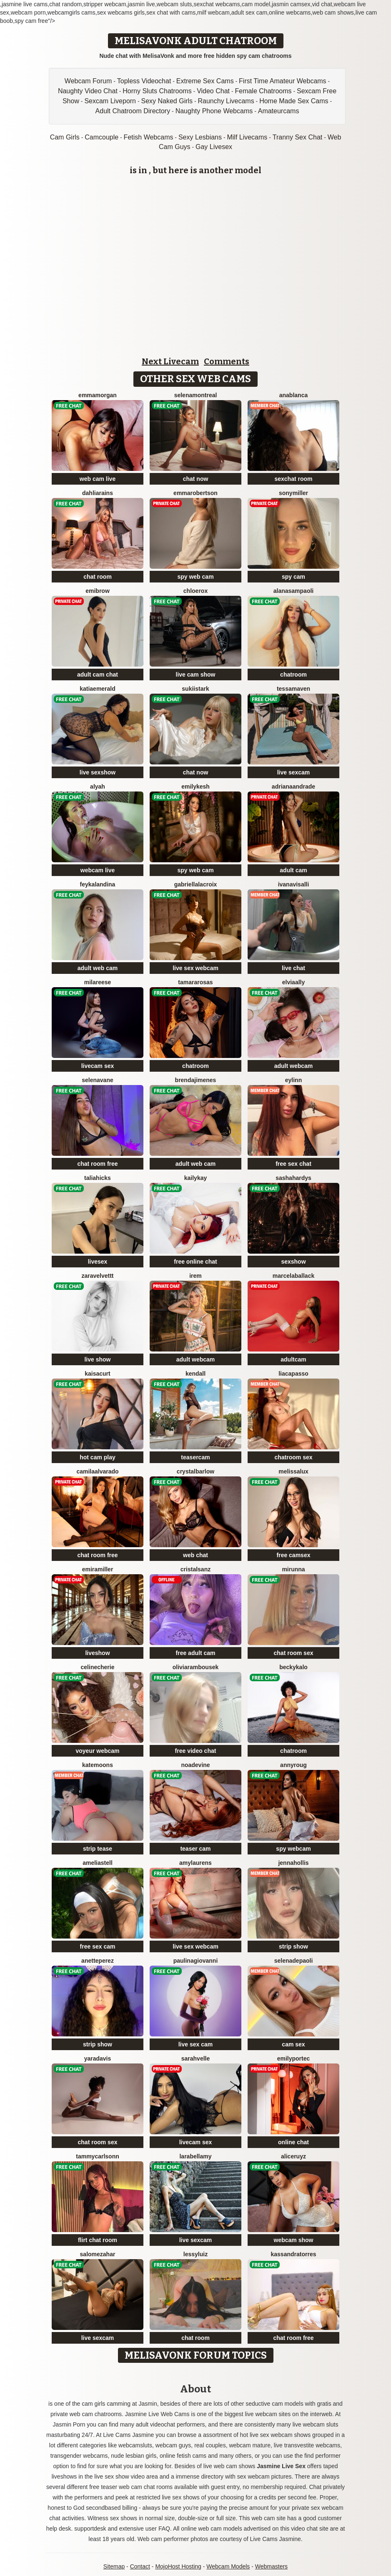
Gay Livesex (214, 146)
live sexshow (97, 772)
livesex (98, 1261)
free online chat (195, 1261)
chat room (97, 576)
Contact (140, 2566)
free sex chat (293, 1163)
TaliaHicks (97, 1178)
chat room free (97, 1163)
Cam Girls (65, 137)
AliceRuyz (293, 2156)
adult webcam (293, 1066)
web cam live (97, 478)
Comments (226, 361)
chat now (195, 478)
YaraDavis (97, 2058)
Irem (195, 1275)
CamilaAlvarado (97, 1471)
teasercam (195, 1457)
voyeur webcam (97, 1750)
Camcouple (101, 137)
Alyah (97, 786)
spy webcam (293, 1848)
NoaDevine (195, 1765)
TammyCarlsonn (97, 2156)
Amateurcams (278, 110)
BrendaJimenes (195, 1080)
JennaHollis (293, 1862)
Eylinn (293, 1080)
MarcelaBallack (293, 1275)
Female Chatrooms (263, 91)
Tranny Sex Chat (297, 137)
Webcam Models (228, 2566)
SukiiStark (195, 688)
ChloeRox (195, 590)
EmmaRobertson (195, 493)
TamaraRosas (195, 982)
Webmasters (271, 2566)
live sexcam (293, 772)
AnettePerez (97, 1960)
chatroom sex (293, 1457)
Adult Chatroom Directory (132, 110)
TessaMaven (293, 688)
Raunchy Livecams (226, 101)
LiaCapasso (293, 1373)
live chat (293, 968)
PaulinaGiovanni (195, 1960)
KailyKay (195, 1178)
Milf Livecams (247, 137)
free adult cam (196, 1653)
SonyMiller (293, 493)
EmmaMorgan (97, 395)
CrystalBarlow (195, 1471)
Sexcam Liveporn (110, 101)
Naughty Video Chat (88, 91)
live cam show (196, 674)
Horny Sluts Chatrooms (157, 91)
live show (97, 1359)
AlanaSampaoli (293, 590)
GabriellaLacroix (195, 884)
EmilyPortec (293, 2058)
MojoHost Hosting (178, 2566)
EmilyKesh (195, 786)
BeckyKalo (293, 1667)
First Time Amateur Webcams (282, 81)
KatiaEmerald (97, 688)
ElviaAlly (293, 982)
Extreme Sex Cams (205, 81)
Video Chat (213, 91)
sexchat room (293, 478)
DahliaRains (97, 493)
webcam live (97, 870)
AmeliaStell (98, 1862)
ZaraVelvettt (97, 1275)
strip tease (97, 1848)
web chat (195, 1555)
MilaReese (97, 982)
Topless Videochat (144, 81)
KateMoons (97, 1765)
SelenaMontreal (195, 395)
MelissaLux (293, 1471)
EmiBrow (97, 590)
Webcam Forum (88, 81)
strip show (293, 1946)
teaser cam (195, 1848)
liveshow (97, 1653)
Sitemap (114, 2566)
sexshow (293, 1261)
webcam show (293, 2240)
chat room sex (293, 1653)
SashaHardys (293, 1178)
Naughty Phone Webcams (214, 110)
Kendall (195, 1373)
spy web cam (195, 576)
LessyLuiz (195, 2254)
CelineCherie (98, 1667)
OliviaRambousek (196, 1667)
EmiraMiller (97, 1569)
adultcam (293, 1359)
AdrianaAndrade (293, 786)
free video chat (195, 1750)
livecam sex (97, 1066)
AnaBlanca (293, 395)
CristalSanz (195, 1569)
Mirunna (293, 1569)
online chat (293, 2142)
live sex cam (195, 2044)
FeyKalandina (97, 884)
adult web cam (98, 968)
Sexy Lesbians (200, 137)
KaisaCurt (97, 1373)
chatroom (293, 674)
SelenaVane (97, 1080)
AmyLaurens (195, 1862)
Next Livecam (170, 361)
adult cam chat (97, 674)
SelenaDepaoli (293, 1960)
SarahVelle (195, 2058)
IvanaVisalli (293, 884)
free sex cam (97, 1946)
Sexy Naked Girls (167, 101)
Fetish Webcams (148, 137)
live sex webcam (195, 968)
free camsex (294, 1555)
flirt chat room (97, 2240)
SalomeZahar (97, 2254)
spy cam (293, 576)
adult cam (293, 870)
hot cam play (97, 1457)
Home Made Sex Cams (293, 101)
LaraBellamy (195, 2156)
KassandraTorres (293, 2254)
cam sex (293, 2044)
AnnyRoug (293, 1765)
